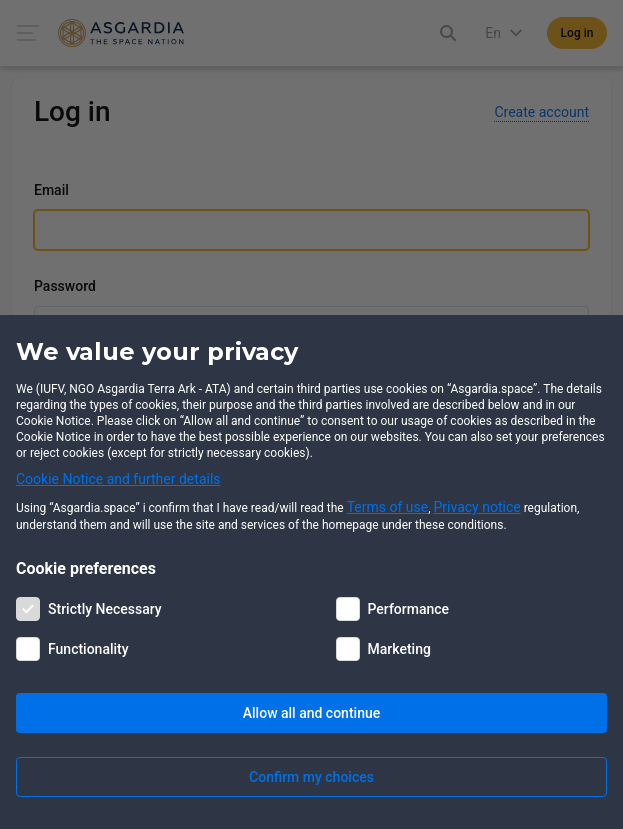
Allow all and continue (311, 713)
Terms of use (388, 507)
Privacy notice (477, 507)
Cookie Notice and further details (118, 479)
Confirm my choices (311, 777)
